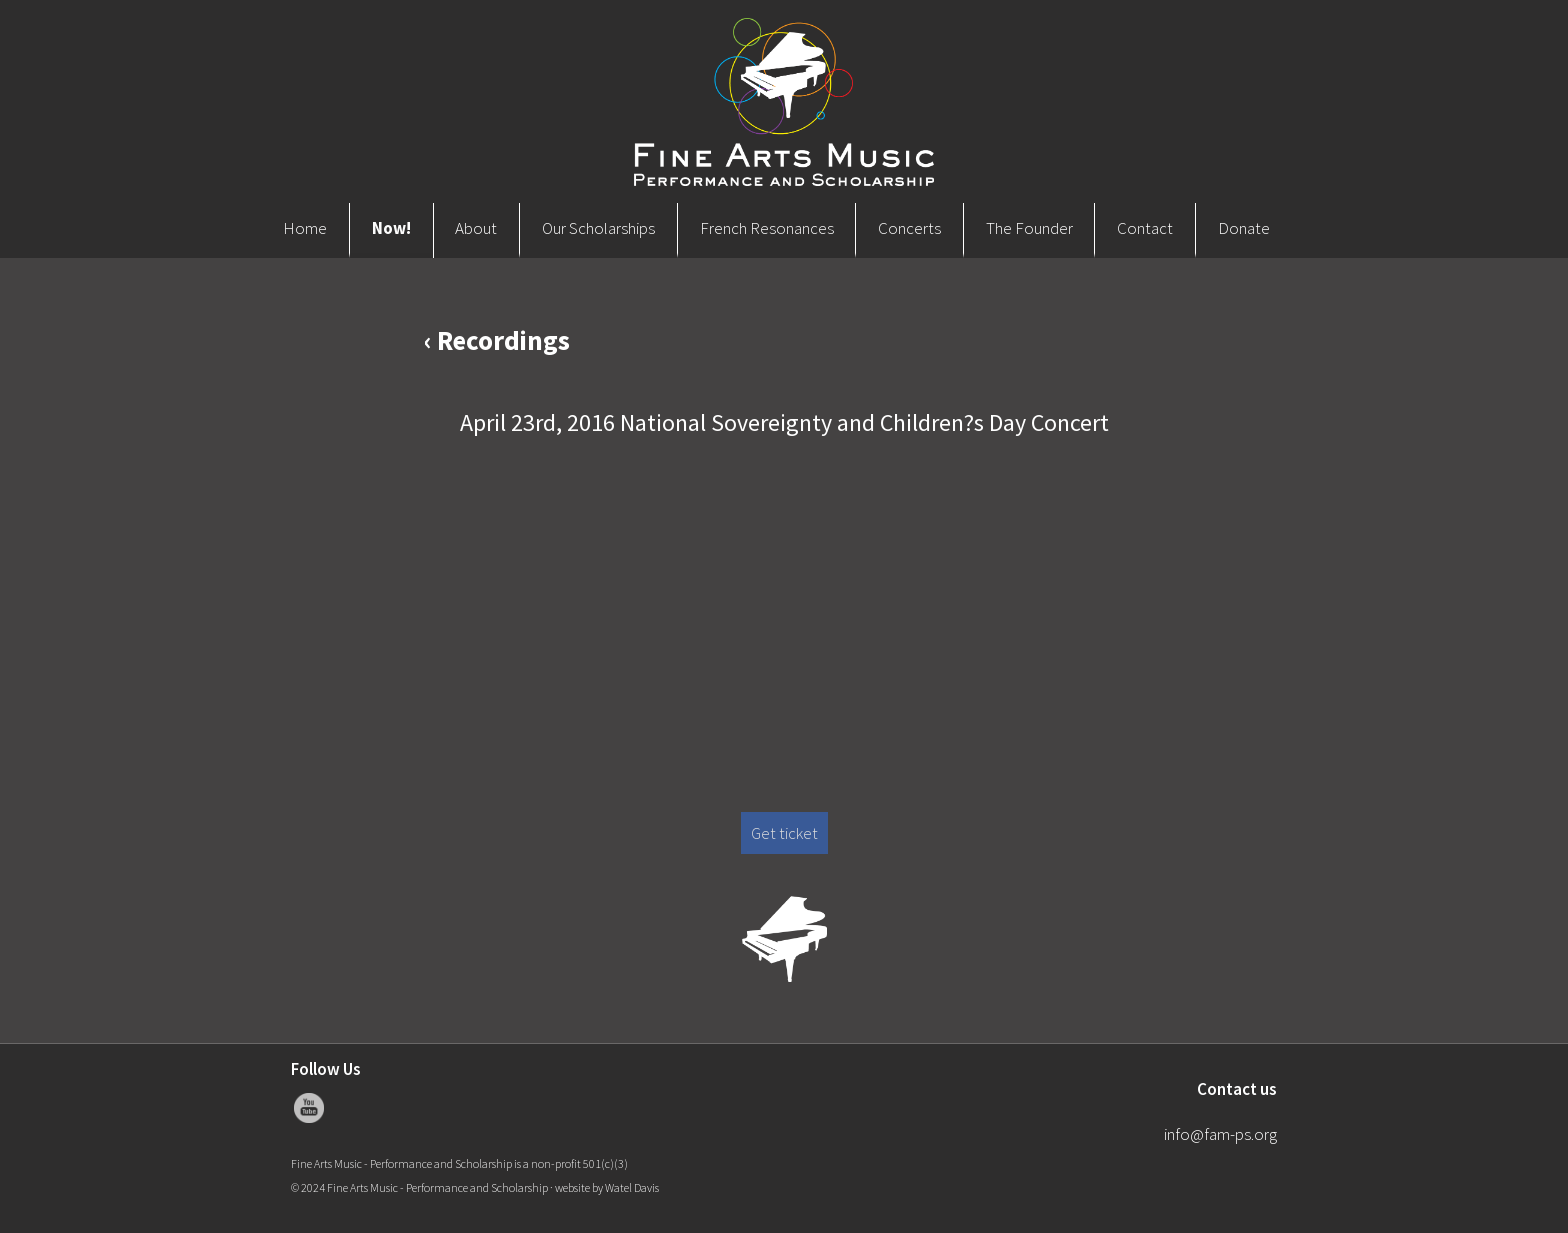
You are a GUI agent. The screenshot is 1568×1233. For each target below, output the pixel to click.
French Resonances (767, 228)
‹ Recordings (497, 340)
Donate (1244, 228)
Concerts (909, 228)
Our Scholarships (598, 228)
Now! (391, 228)
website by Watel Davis (607, 1187)
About (476, 228)
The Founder (1029, 228)
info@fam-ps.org (1220, 1134)
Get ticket (784, 833)
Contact (1145, 228)
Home (305, 228)
